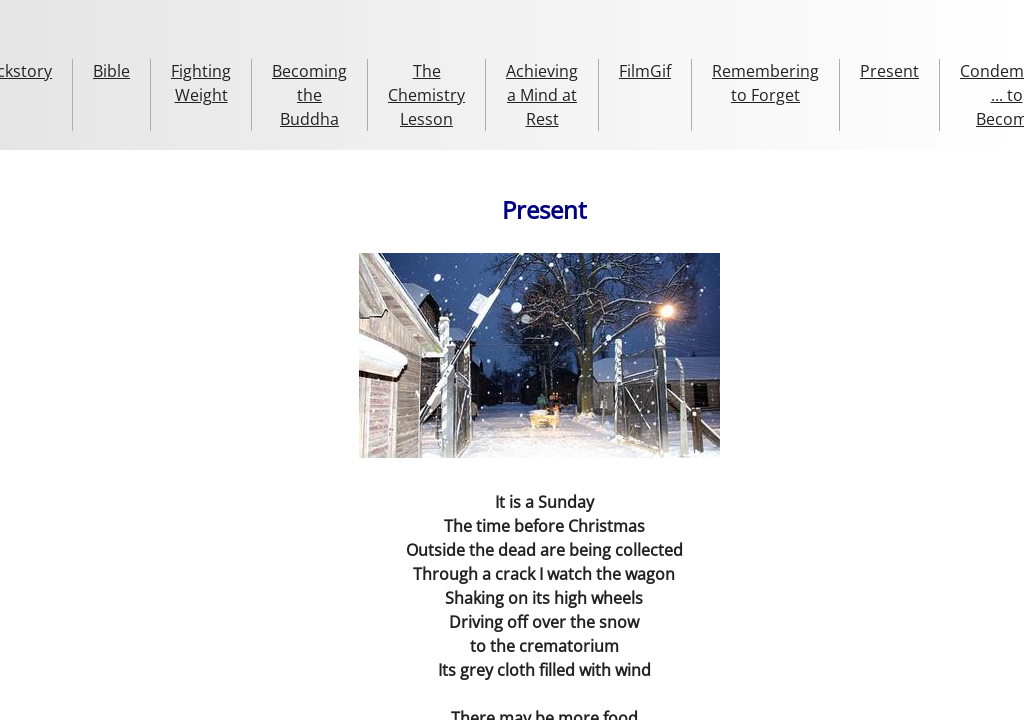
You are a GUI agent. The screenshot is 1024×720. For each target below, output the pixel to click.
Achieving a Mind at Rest (542, 95)
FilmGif (645, 71)
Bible (111, 71)
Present (889, 71)
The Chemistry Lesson (426, 95)
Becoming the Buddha (309, 95)
